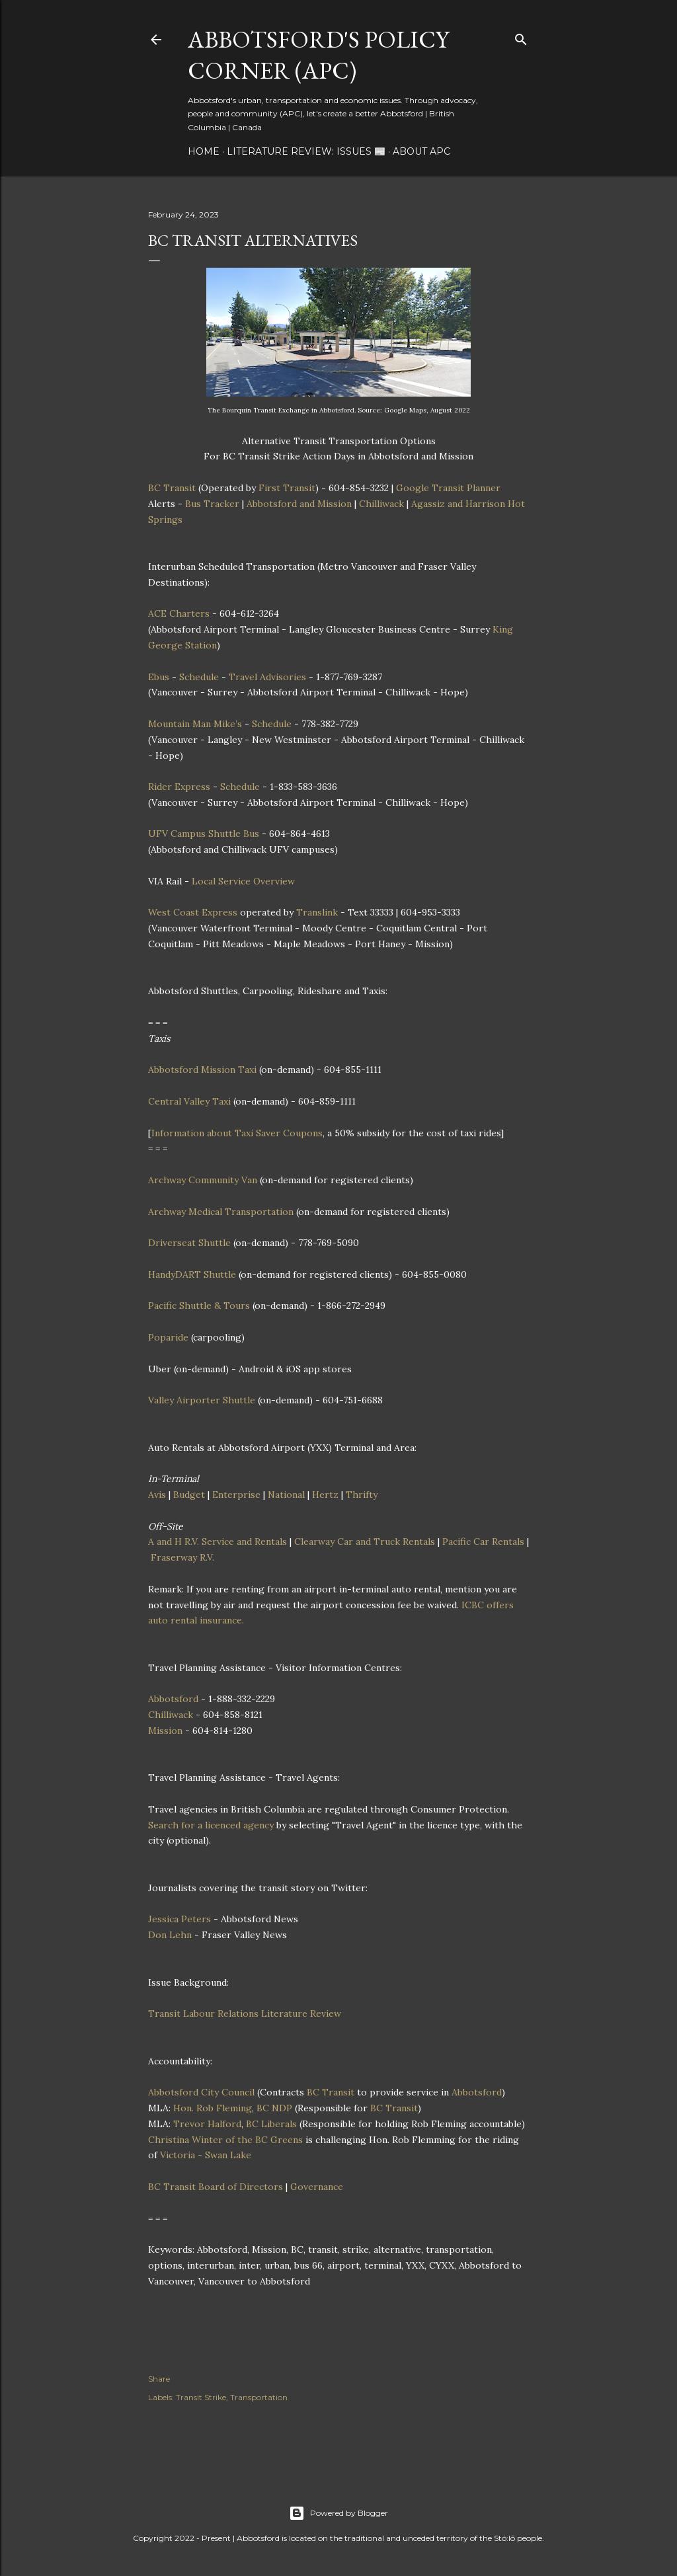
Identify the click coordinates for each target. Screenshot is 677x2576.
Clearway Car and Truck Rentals (364, 1541)
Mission (165, 1731)
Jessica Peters (179, 1919)
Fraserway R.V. (182, 1557)
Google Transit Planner (448, 488)
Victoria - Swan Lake (205, 2155)
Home (203, 151)
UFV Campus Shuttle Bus (203, 833)
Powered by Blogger (338, 2513)
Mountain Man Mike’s (195, 724)
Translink (317, 912)
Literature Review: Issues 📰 (306, 151)
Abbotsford (173, 1699)
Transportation (259, 2397)
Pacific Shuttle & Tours (199, 1305)
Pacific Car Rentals (483, 1541)
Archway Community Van (202, 1180)
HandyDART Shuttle (192, 1274)
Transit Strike (201, 2397)
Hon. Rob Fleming (212, 2108)
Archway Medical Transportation (221, 1212)
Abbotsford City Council (201, 2092)
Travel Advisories (267, 677)
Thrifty (362, 1495)
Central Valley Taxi (189, 1101)
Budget (189, 1495)
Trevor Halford (207, 2124)
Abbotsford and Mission (299, 504)
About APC (421, 151)
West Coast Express (192, 912)
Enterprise (236, 1495)
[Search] (521, 37)
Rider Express (179, 787)
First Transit (287, 488)
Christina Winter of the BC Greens (225, 2140)
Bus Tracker (212, 504)
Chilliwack (381, 504)
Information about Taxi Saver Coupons (237, 1133)
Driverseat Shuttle (189, 1243)
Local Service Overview (243, 881)
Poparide (168, 1337)
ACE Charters (179, 613)
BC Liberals (271, 2124)
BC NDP (274, 2108)
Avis (157, 1495)
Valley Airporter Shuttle (201, 1400)
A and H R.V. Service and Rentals (217, 1541)
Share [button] (159, 2379)
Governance (316, 2187)
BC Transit (172, 488)
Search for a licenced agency (211, 1825)
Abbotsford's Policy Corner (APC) (318, 55)
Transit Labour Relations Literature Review (244, 2013)
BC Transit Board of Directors (215, 2187)
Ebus (158, 677)
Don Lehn (170, 1935)
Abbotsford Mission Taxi (202, 1069)
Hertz (325, 1495)
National (286, 1495)
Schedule (199, 677)
